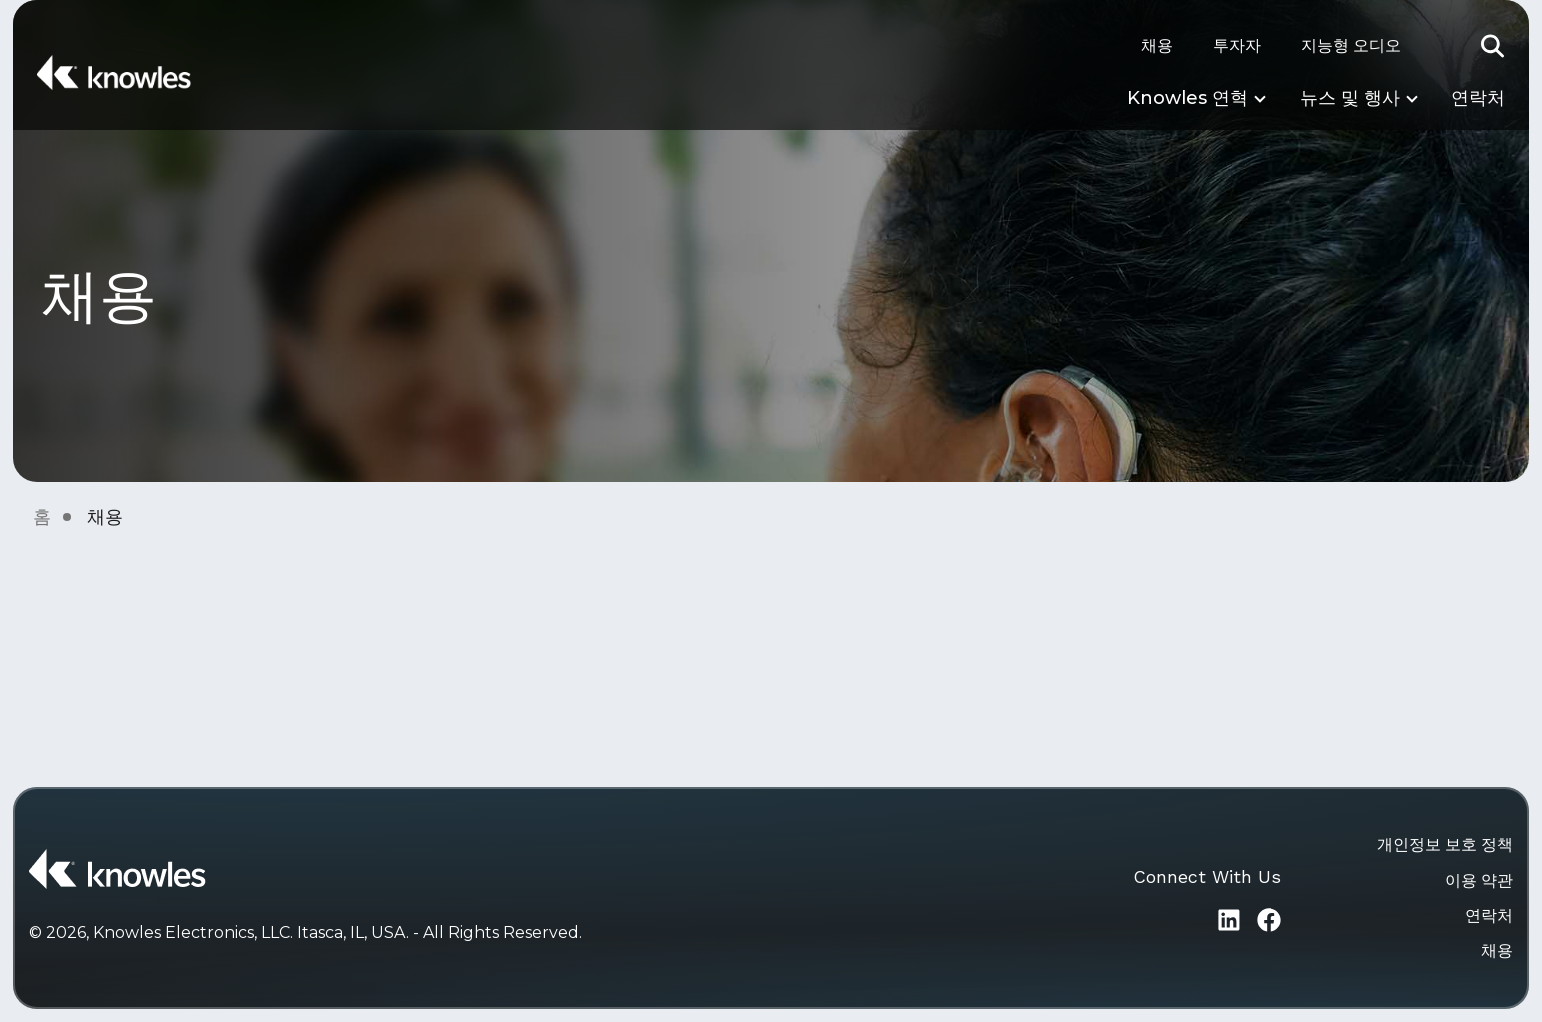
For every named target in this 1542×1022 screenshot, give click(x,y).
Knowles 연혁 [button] (1187, 98)
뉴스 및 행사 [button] (1350, 98)
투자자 (1237, 45)
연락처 (1478, 98)
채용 (1157, 45)
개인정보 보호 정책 (1445, 844)
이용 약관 (1479, 880)
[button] (1493, 46)
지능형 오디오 (1351, 45)
